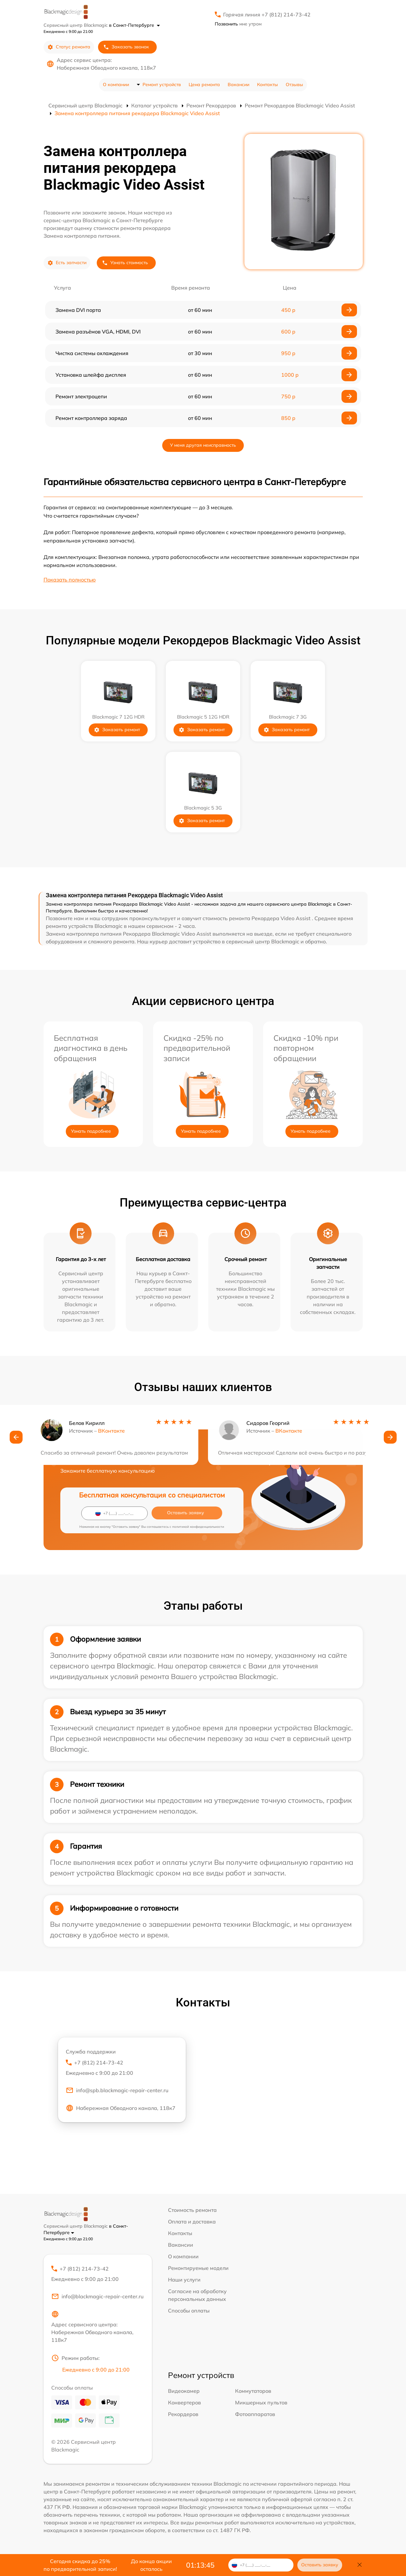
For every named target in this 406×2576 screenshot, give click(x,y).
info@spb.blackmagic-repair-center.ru (117, 2091)
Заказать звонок (126, 47)
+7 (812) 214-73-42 (122, 2068)
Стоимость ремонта (192, 2210)
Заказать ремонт (117, 730)
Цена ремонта (204, 84)
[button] (16, 1437)
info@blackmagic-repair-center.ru (97, 2297)
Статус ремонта (68, 47)
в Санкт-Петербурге (134, 25)
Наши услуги (184, 2279)
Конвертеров (184, 2403)
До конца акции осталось (151, 2565)
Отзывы (294, 84)
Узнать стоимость (125, 263)
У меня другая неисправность (203, 445)
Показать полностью (70, 579)
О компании (116, 84)
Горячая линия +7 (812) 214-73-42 (267, 14)
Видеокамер (184, 2391)
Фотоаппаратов (255, 2415)
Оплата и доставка (192, 2221)
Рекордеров (183, 2415)
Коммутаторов (253, 2391)
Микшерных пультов (261, 2403)
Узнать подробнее (91, 1131)
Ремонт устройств (162, 84)
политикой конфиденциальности (198, 1527)
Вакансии (238, 84)
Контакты (267, 84)
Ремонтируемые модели (198, 2268)
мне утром (238, 24)
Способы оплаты (189, 2310)
